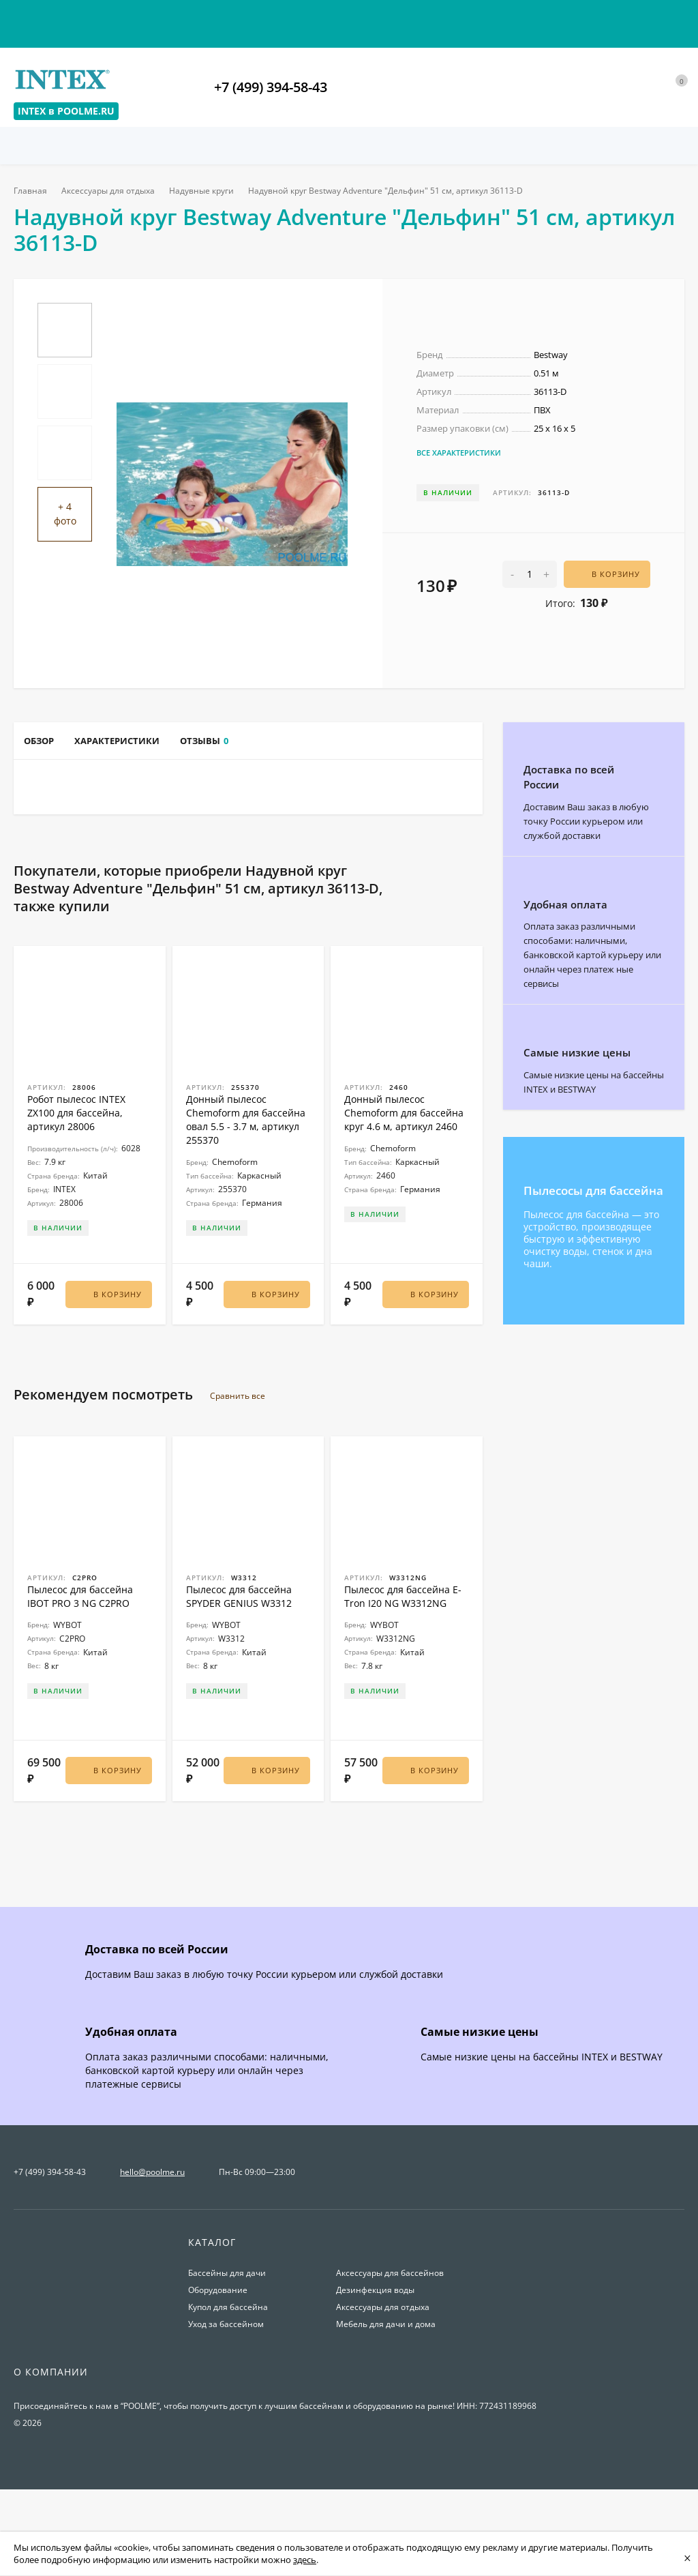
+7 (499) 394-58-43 (270, 87)
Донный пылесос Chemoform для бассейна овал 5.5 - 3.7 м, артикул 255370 (245, 1201)
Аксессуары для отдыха (110, 190)
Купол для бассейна (228, 2380)
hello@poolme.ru (152, 2245)
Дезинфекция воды (375, 2363)
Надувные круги (206, 190)
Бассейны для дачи (227, 2346)
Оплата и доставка (122, 18)
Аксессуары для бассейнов (390, 2346)
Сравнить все (245, 1470)
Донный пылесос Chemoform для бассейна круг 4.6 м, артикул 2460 (404, 1194)
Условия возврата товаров (248, 18)
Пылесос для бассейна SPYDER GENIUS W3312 (239, 1671)
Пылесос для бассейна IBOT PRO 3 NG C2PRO (80, 1671)
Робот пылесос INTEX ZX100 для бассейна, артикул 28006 (76, 1194)
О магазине (358, 18)
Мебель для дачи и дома (386, 2397)
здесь (304, 2559)
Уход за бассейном (226, 2397)
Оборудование (217, 2363)
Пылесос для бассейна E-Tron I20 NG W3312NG (402, 1671)
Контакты (35, 18)
